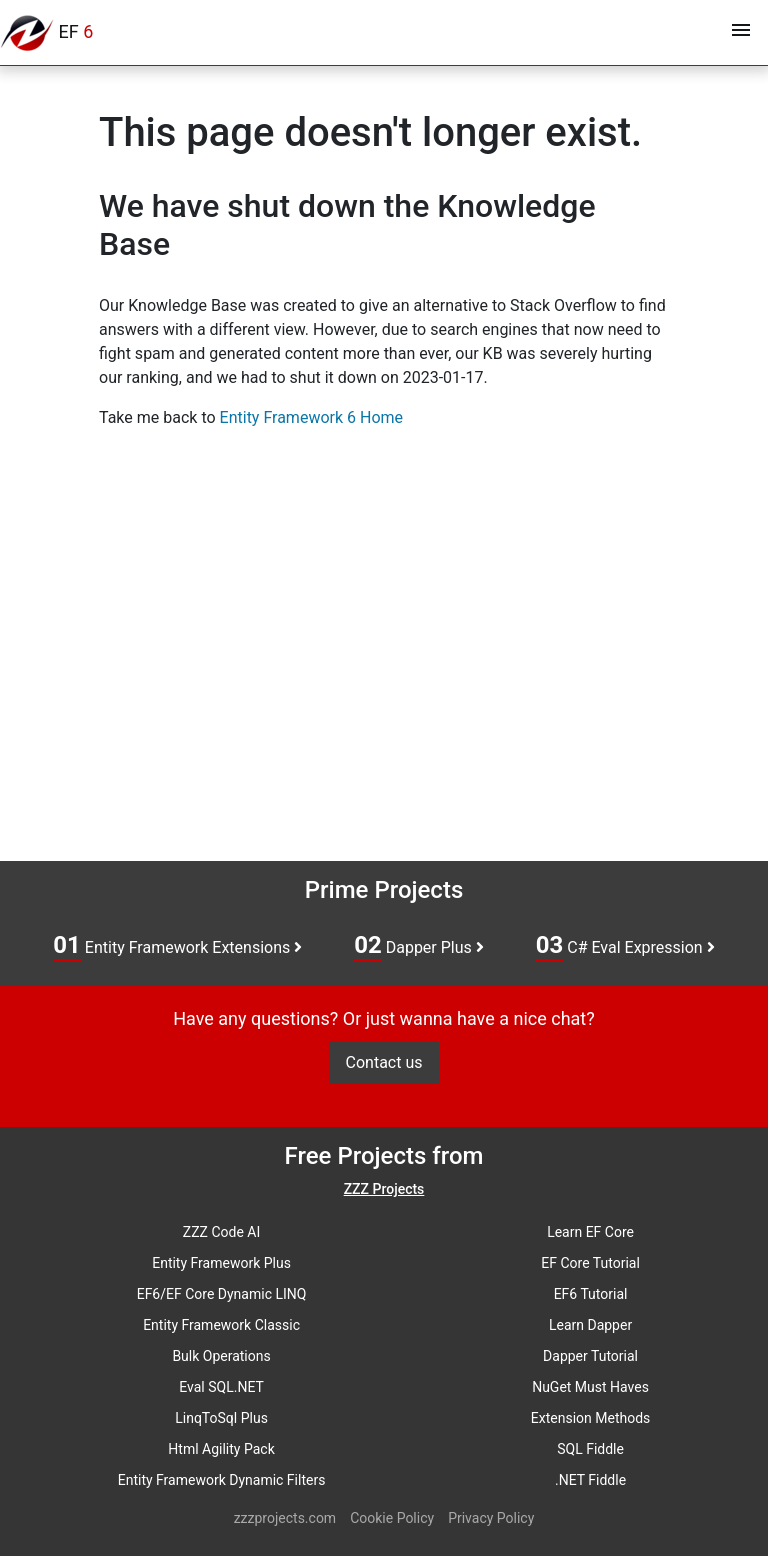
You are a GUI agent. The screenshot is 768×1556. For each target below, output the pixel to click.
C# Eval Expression (625, 946)
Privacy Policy (491, 1518)
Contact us (384, 1062)
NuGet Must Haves (590, 1387)
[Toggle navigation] (741, 33)
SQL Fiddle (590, 1449)
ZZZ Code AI (221, 1232)
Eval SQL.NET (221, 1387)
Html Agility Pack (221, 1449)
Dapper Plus (419, 946)
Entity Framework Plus (221, 1263)
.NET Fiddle (590, 1480)
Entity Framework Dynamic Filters (222, 1480)
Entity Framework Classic (221, 1325)
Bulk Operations (221, 1356)
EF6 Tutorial (591, 1294)
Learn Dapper (590, 1325)
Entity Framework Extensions (177, 946)
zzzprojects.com (285, 1518)
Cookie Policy (392, 1518)
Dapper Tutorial (590, 1356)
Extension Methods (591, 1418)
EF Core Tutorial (590, 1263)
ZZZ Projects (384, 1189)
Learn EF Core (590, 1232)
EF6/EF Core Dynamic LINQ (222, 1294)
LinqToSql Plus (221, 1418)
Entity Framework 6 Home (311, 417)
